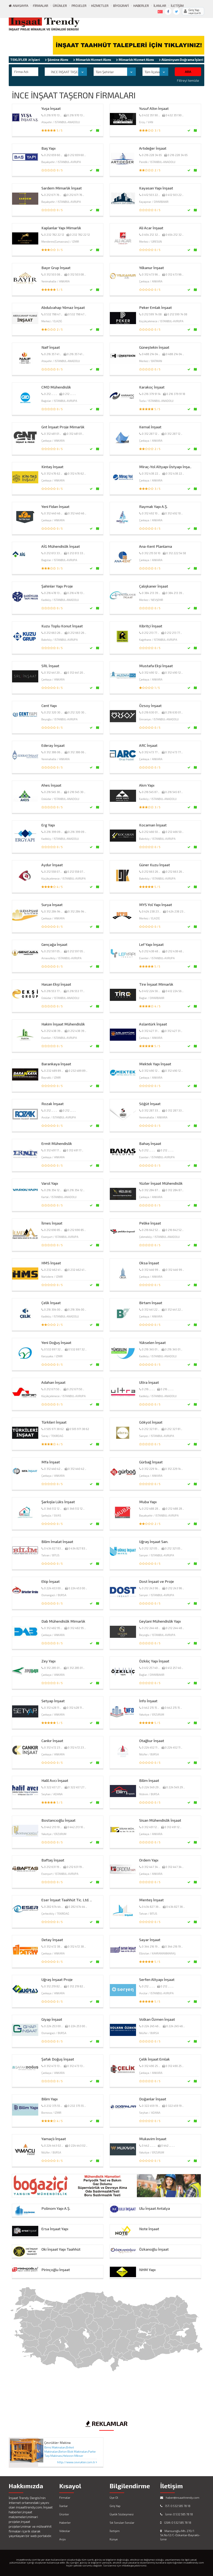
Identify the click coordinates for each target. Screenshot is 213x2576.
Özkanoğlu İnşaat (154, 2249)
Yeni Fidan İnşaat (55, 506)
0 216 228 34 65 (152, 155)
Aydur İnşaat (52, 865)
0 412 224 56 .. (151, 991)
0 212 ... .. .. (50, 394)
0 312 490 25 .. (151, 2066)
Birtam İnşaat (150, 1303)
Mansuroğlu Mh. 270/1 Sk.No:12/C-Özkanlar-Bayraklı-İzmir (180, 2535)
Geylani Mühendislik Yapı (160, 1621)
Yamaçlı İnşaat (53, 2139)
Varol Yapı (49, 1183)
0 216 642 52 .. (151, 1230)
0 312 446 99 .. (151, 1269)
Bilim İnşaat (149, 1780)
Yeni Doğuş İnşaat (56, 1342)
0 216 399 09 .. (53, 832)
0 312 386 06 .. (53, 752)
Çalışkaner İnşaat (153, 586)
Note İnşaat (149, 2229)
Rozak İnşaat (52, 1104)
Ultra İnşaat (149, 1382)
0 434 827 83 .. (53, 1548)
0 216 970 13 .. (52, 115)
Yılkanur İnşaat (151, 268)
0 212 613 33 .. (53, 553)
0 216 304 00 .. (53, 1309)
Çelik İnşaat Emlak (154, 2059)
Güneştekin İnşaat (154, 347)
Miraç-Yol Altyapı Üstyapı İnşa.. (165, 467)
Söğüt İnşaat (150, 1104)
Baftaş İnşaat (52, 1860)
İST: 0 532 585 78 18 (175, 2506)
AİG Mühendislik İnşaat (60, 546)
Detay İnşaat (52, 1940)
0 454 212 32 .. (151, 234)
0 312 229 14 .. (150, 1468)
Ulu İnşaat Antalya (154, 2208)
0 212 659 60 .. (53, 155)
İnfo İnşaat (148, 1701)
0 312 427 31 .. (150, 1031)
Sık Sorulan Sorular (122, 2522)
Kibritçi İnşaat (150, 626)
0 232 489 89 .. (53, 1070)
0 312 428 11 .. (52, 1707)
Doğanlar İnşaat (152, 2099)
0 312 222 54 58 (176, 553)
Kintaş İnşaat (52, 467)
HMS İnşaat (51, 1263)
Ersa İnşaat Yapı (54, 2229)
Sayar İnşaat (149, 1940)
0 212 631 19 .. (52, 1867)
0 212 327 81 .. (150, 1429)
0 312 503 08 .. (53, 274)
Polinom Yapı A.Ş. (55, 2208)
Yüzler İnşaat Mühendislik (161, 1183)
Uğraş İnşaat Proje (57, 1979)
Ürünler (60, 6)
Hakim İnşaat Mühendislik (63, 1024)
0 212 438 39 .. (53, 1031)
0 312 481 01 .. (52, 433)
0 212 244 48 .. (151, 1628)
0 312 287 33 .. (151, 1110)
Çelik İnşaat (51, 1303)
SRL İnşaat (50, 666)
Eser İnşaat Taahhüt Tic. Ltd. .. (66, 1900)
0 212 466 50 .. (151, 832)
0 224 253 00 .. (53, 2026)
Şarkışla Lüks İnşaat (58, 1502)
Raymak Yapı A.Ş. (153, 506)
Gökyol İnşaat (150, 1422)
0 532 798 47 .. (53, 314)
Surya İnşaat (52, 905)
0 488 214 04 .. (151, 354)
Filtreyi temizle (188, 80)
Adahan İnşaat (53, 1382)
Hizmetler (100, 6)
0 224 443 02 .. (53, 2145)
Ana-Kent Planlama (155, 546)
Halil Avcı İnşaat (54, 1780)
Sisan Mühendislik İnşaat (160, 1820)
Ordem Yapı (148, 1860)
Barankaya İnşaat (56, 1064)
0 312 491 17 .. (52, 1150)
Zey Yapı (48, 1661)
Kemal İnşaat (150, 427)
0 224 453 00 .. (53, 1588)
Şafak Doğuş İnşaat (57, 2059)
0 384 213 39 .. (151, 593)
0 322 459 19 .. (151, 2105)
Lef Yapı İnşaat (151, 944)
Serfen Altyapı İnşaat (157, 1979)
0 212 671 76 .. (52, 195)
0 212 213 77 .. (150, 632)
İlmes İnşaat (51, 1223)
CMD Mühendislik (56, 387)
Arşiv (62, 2539)
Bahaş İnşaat (150, 1143)
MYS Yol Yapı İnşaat (155, 905)
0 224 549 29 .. (151, 1787)
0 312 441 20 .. (53, 672)
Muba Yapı (148, 1502)
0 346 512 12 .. (52, 1508)
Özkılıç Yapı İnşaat (154, 1661)
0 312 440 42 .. (53, 1468)
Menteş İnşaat (151, 1900)
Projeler (79, 6)
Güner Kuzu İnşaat (154, 865)
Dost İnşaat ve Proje (156, 1581)
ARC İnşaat (148, 745)
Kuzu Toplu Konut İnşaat (62, 626)
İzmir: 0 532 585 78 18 (176, 2514)
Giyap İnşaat (51, 2019)
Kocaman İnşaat (153, 825)
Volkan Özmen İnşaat (157, 2019)
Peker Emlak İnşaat (155, 307)
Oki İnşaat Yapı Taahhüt (60, 2249)
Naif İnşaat (50, 347)
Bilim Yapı (49, 2099)
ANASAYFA (18, 6)
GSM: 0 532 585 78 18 (175, 2522)
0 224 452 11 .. (150, 1747)
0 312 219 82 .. (53, 1986)
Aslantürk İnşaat (153, 1024)
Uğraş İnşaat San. (153, 1541)
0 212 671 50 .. (52, 1389)
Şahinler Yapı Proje (57, 586)
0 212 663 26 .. (53, 632)
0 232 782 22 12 (54, 234)
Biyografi (121, 6)
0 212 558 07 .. (53, 871)
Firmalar (40, 6)
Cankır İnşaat (52, 1741)
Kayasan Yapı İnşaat (156, 188)
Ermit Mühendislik (56, 1143)
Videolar (64, 2531)
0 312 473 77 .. (150, 752)
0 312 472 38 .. (53, 1946)
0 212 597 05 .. (53, 951)
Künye (114, 2539)
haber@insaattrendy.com (179, 2497)
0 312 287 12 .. (150, 433)
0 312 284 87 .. (151, 1190)
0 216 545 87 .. (150, 792)
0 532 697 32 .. (53, 1349)
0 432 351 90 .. (151, 115)
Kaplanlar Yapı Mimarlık (61, 228)
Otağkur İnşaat (151, 1741)
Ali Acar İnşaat (151, 228)
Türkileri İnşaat (54, 1422)
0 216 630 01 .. (150, 712)
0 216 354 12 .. (52, 1190)
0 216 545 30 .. (53, 792)
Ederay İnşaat (53, 745)
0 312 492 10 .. (150, 513)
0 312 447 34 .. (151, 1867)
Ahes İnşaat (51, 785)
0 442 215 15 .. (150, 1707)
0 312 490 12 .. (150, 672)
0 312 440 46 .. (53, 513)
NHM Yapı (147, 2270)
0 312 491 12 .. (150, 1827)
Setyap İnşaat (53, 1701)
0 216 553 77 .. (52, 991)
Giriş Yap (115, 2506)
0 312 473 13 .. (52, 2066)
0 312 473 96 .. (151, 274)
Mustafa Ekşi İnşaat (156, 666)
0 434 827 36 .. (151, 1906)
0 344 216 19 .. (150, 1946)
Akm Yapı (146, 785)
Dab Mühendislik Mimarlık (63, 1621)
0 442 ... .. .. (148, 2145)
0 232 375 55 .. (53, 2105)
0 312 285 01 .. (52, 1668)
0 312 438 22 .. (151, 473)
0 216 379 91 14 (151, 394)
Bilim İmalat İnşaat (57, 1541)
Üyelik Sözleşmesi (122, 2514)
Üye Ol (114, 2497)
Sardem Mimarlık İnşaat (61, 188)
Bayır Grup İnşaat (56, 268)
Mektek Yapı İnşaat (155, 1064)
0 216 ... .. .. (148, 1389)
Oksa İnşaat (149, 1263)
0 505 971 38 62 (54, 1429)
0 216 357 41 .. (52, 354)
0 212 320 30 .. (53, 712)
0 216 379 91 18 (175, 394)
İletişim (177, 6)
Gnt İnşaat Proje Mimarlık (62, 427)
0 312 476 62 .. (53, 473)
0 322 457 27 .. (53, 1787)
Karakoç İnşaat (152, 387)
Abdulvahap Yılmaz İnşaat (63, 307)
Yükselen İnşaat (152, 1342)
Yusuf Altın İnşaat (154, 108)
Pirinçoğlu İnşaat (55, 2270)
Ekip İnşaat (50, 1581)
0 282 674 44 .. (53, 1906)
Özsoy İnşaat (150, 705)
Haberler (141, 6)
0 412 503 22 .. (151, 195)
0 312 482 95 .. (53, 1628)
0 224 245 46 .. (151, 2026)
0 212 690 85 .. (53, 1230)
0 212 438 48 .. (151, 951)
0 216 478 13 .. (52, 593)
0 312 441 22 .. (150, 1309)
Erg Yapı (48, 825)
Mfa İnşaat (50, 1462)
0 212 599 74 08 (152, 314)
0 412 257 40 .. (151, 1668)
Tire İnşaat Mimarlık (156, 984)
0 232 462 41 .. (53, 1269)
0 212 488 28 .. (151, 1508)
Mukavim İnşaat (152, 2139)
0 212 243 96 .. (151, 1588)
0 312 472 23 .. (53, 1747)
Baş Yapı (48, 148)
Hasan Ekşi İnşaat (56, 984)
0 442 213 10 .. (53, 1827)
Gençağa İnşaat (54, 944)
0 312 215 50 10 (151, 553)
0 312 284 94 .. (53, 911)
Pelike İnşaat (150, 1223)
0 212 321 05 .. (150, 1548)
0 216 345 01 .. (150, 1349)
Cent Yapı (49, 705)
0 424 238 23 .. (151, 911)
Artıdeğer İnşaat (152, 148)
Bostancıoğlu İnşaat (58, 1820)
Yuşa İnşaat (51, 108)
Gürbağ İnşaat (151, 1462)
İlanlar (160, 6)
